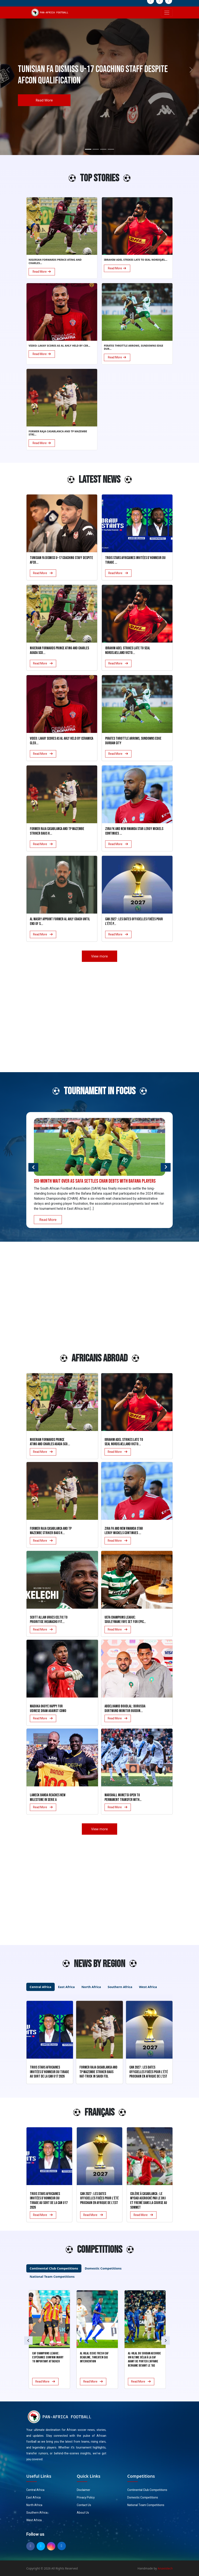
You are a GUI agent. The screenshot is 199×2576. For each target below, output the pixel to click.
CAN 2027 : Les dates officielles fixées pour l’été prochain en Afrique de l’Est (99, 2198)
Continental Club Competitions (147, 2490)
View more (99, 956)
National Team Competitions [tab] (52, 2276)
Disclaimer (83, 2490)
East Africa (33, 2497)
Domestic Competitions (142, 2497)
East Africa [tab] (66, 1987)
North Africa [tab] (91, 1987)
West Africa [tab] (148, 1987)
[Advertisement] (99, 1011)
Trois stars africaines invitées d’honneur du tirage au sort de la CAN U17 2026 (49, 2201)
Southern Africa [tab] (120, 1987)
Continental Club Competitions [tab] (54, 2268)
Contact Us (84, 2505)
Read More (44, 100)
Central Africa (35, 2490)
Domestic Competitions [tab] (103, 2268)
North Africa (34, 2505)
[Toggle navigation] (167, 12)
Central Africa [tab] (40, 1987)
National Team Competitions (145, 2505)
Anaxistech (165, 2568)
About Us (83, 2512)
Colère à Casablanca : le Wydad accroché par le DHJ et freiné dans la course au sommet (148, 2201)
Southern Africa (36, 2512)
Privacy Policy (86, 2497)
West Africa (34, 2520)
